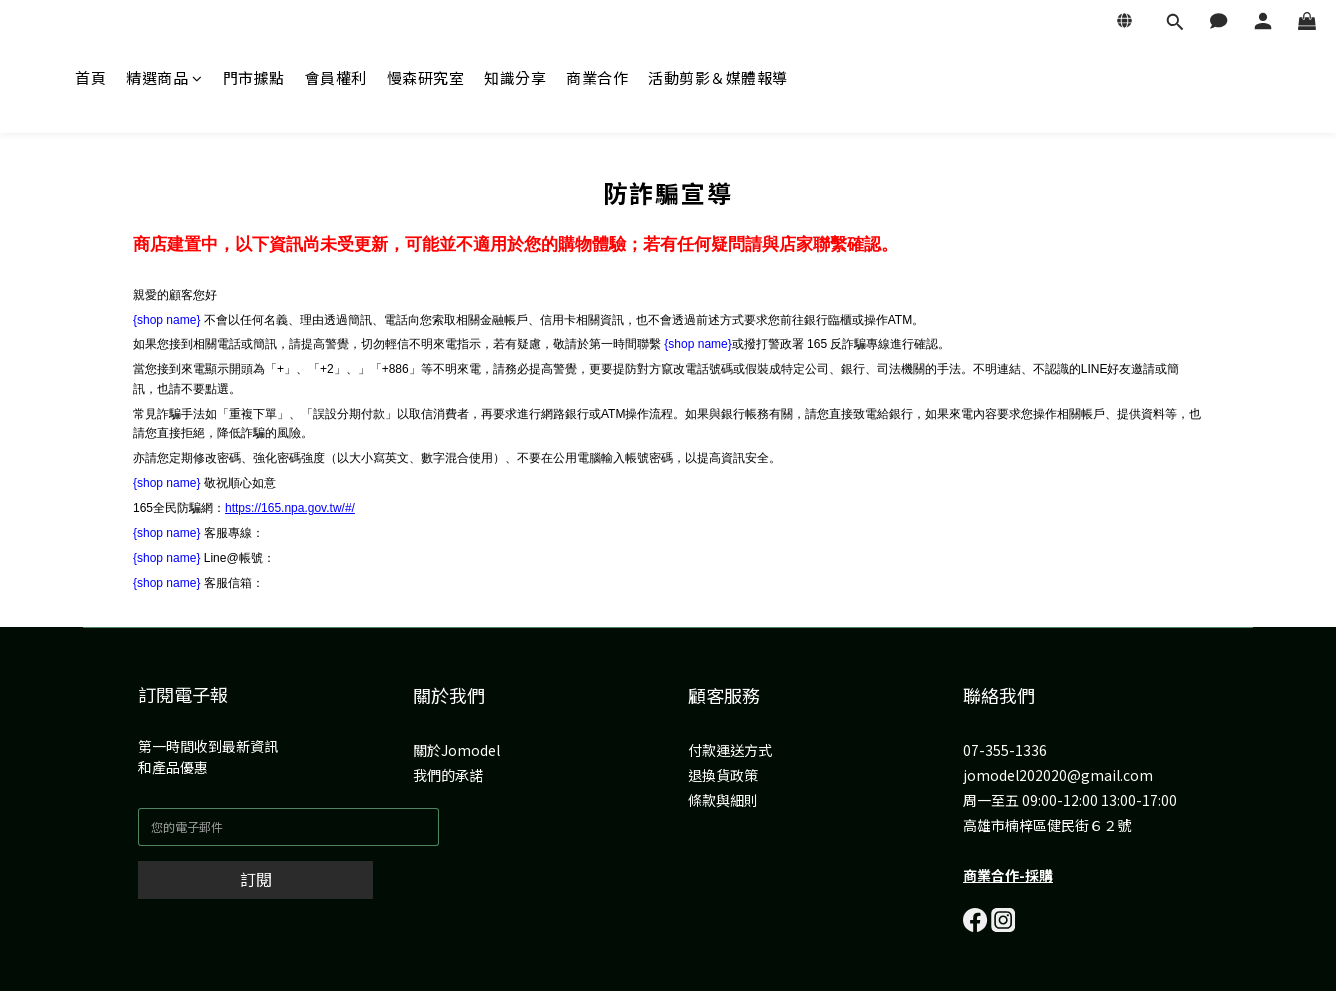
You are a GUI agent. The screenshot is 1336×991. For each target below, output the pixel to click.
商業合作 (597, 77)
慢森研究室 (426, 77)
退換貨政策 (723, 775)
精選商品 (164, 77)
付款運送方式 (730, 750)
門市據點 (254, 77)
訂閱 (256, 879)
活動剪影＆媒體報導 (718, 77)
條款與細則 (723, 800)
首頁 (90, 77)
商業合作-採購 (1008, 875)
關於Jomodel (456, 750)
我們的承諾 (448, 775)
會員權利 (336, 77)
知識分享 (515, 77)
